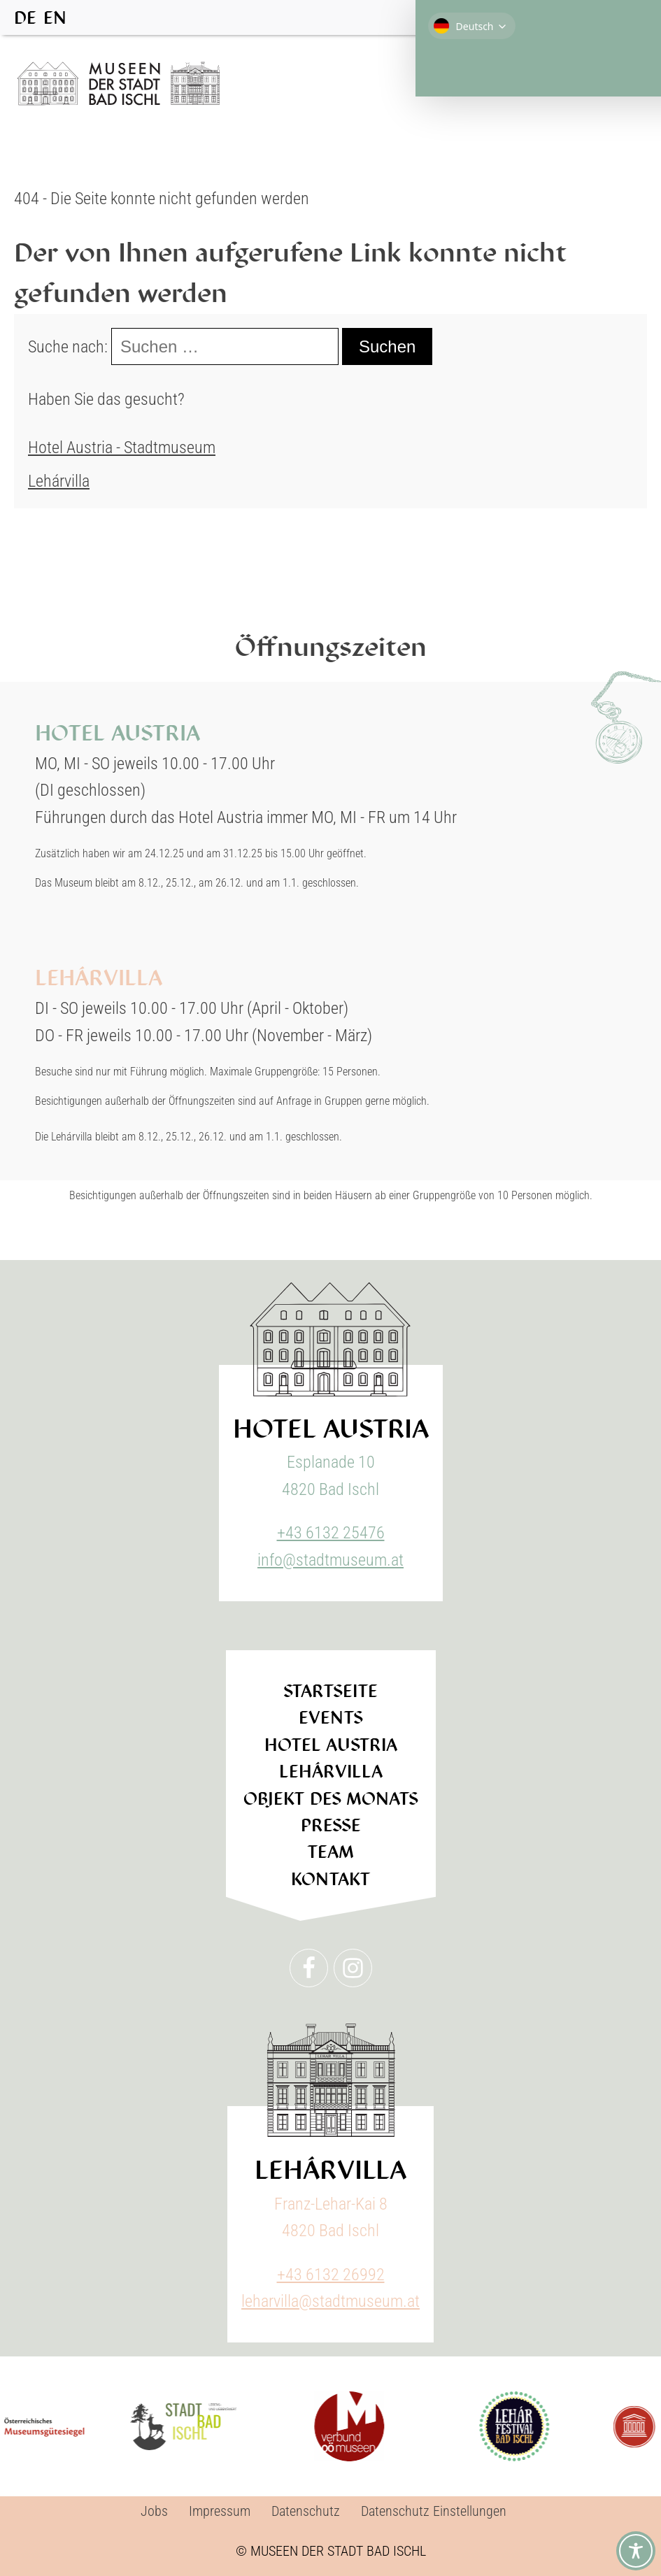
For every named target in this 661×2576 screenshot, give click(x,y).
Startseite (330, 1691)
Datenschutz (305, 2511)
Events (331, 1718)
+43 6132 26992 (331, 2274)
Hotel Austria (330, 1745)
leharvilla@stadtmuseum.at (330, 2301)
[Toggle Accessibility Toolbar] (636, 2551)
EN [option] (54, 18)
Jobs (154, 2511)
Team (330, 1852)
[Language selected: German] (43, 17)
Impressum (219, 2511)
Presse (331, 1825)
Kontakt (331, 1879)
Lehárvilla (59, 481)
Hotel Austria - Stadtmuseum (121, 447)
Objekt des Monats (330, 1799)
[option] (54, 18)
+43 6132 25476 (331, 1533)
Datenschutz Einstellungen (433, 2511)
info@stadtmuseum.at (330, 1560)
